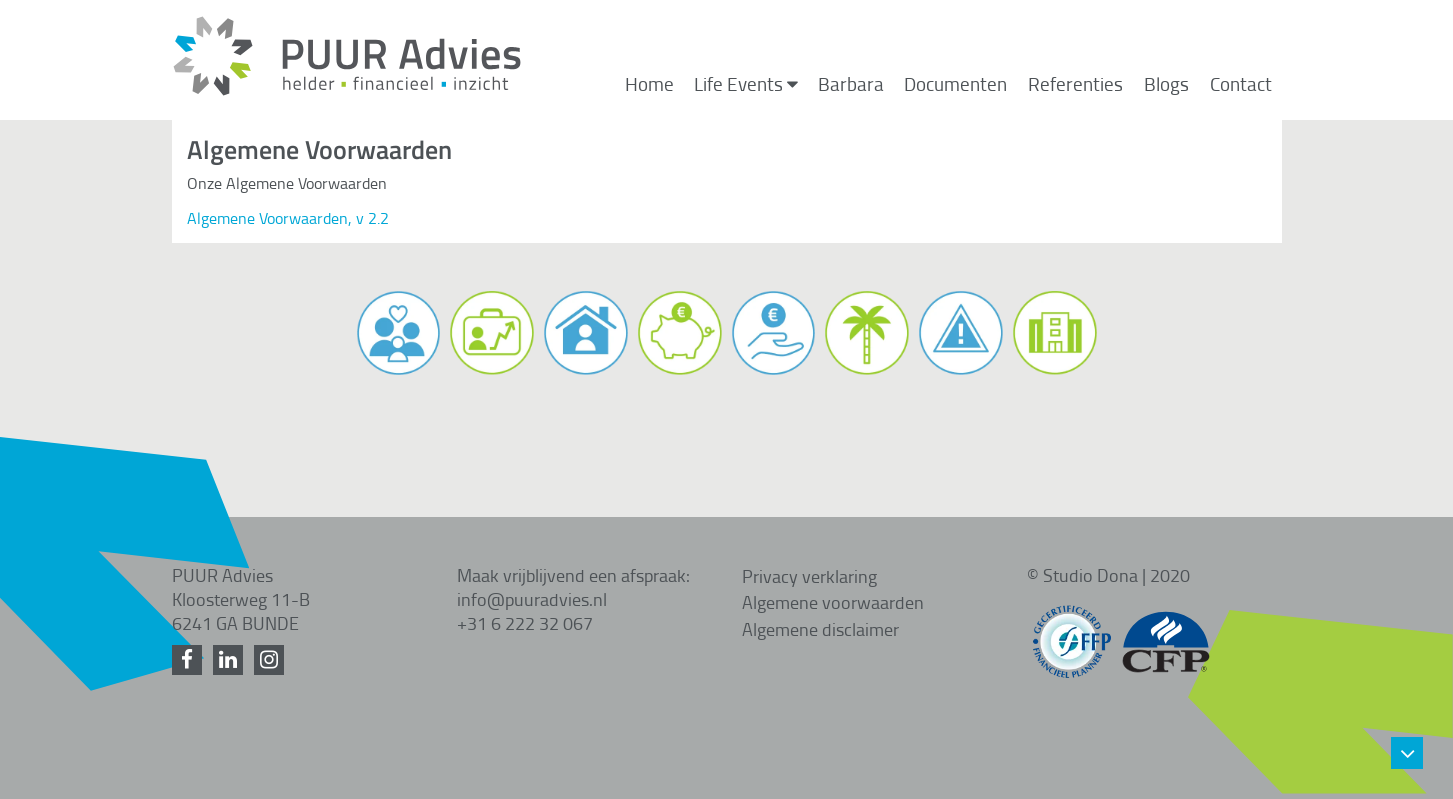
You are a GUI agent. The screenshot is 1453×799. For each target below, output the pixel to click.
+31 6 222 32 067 (525, 623)
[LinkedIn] (231, 660)
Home (649, 84)
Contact (1241, 84)
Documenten (955, 84)
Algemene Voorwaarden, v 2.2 (288, 218)
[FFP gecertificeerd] (1072, 632)
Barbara (851, 84)
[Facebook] (190, 660)
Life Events (746, 84)
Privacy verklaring (809, 576)
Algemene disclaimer (820, 629)
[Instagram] (272, 660)
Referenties (1075, 84)
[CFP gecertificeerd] (1166, 632)
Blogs (1166, 84)
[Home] (347, 91)
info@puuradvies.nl (532, 599)
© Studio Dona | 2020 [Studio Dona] (1108, 575)
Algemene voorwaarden (833, 602)
